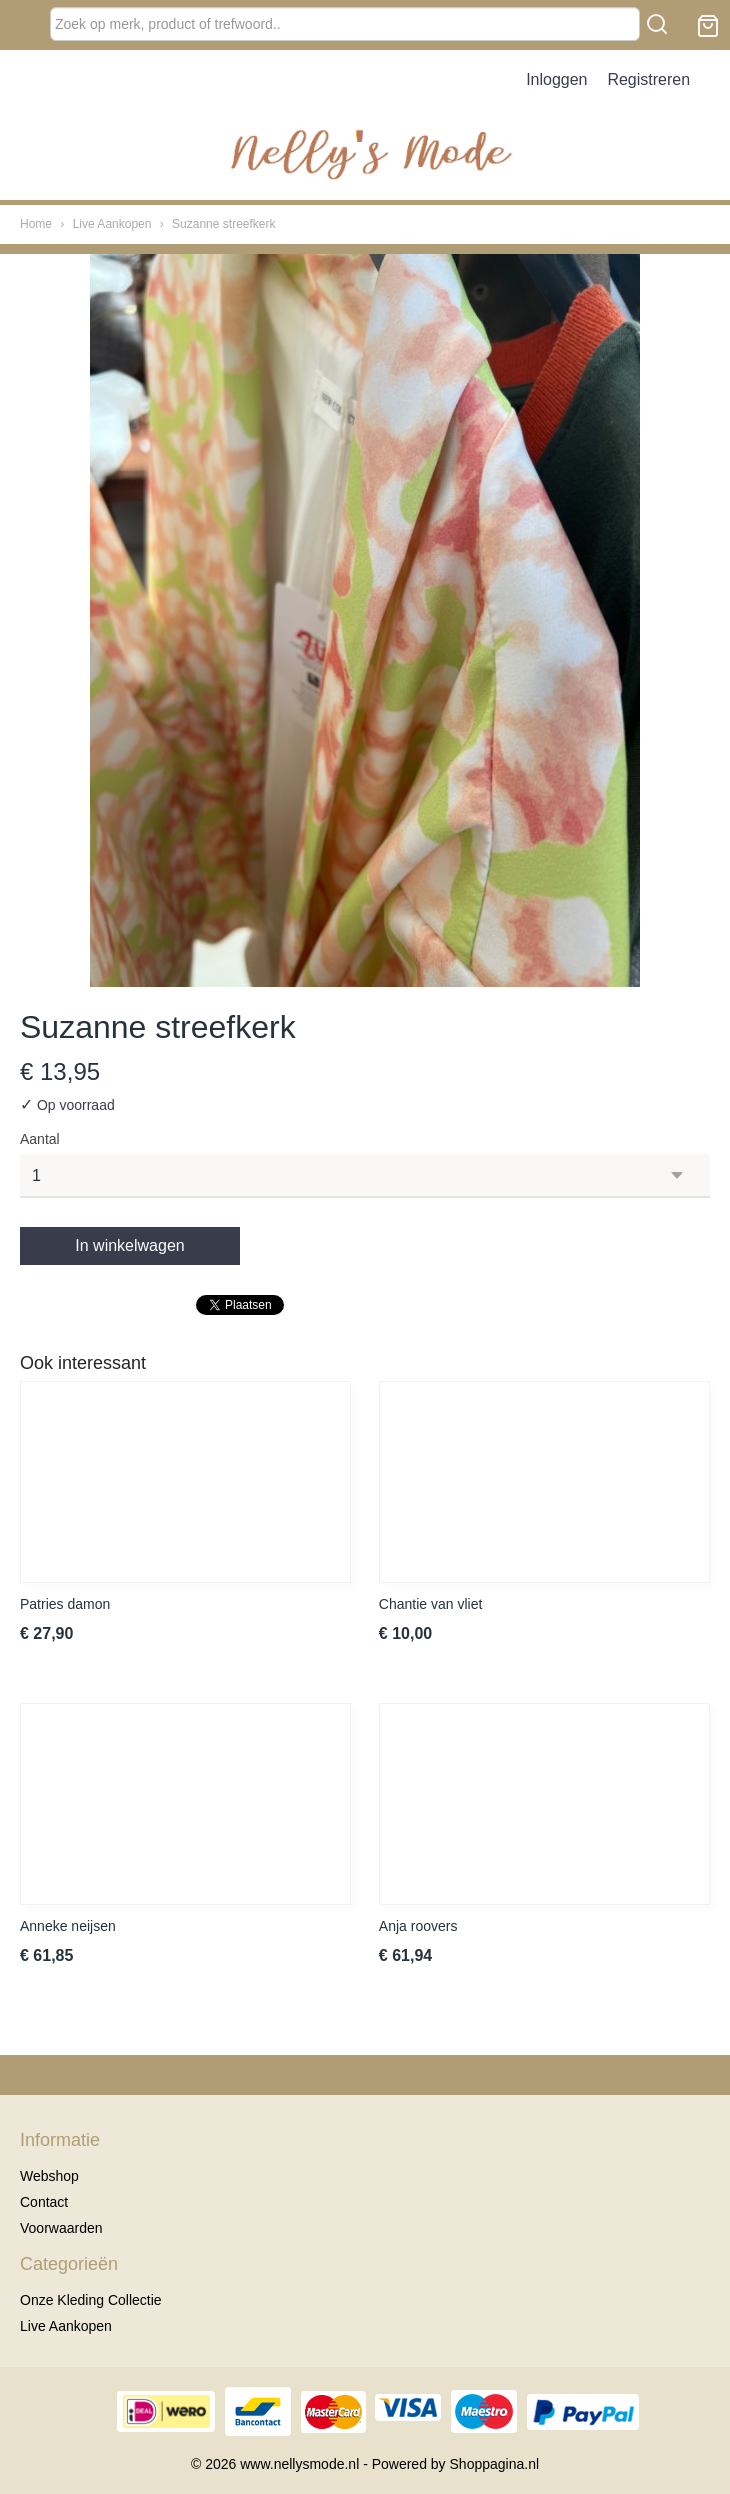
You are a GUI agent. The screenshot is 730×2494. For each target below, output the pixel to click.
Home (36, 224)
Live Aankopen (112, 224)
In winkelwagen (129, 1245)
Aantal (40, 1139)
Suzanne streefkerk (223, 224)
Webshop (49, 2176)
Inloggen (556, 79)
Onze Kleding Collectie (91, 2300)
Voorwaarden (61, 2228)
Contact (44, 2202)
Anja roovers (418, 1926)
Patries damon (65, 1604)
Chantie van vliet (431, 1604)
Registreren (648, 79)
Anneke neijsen (68, 1926)
